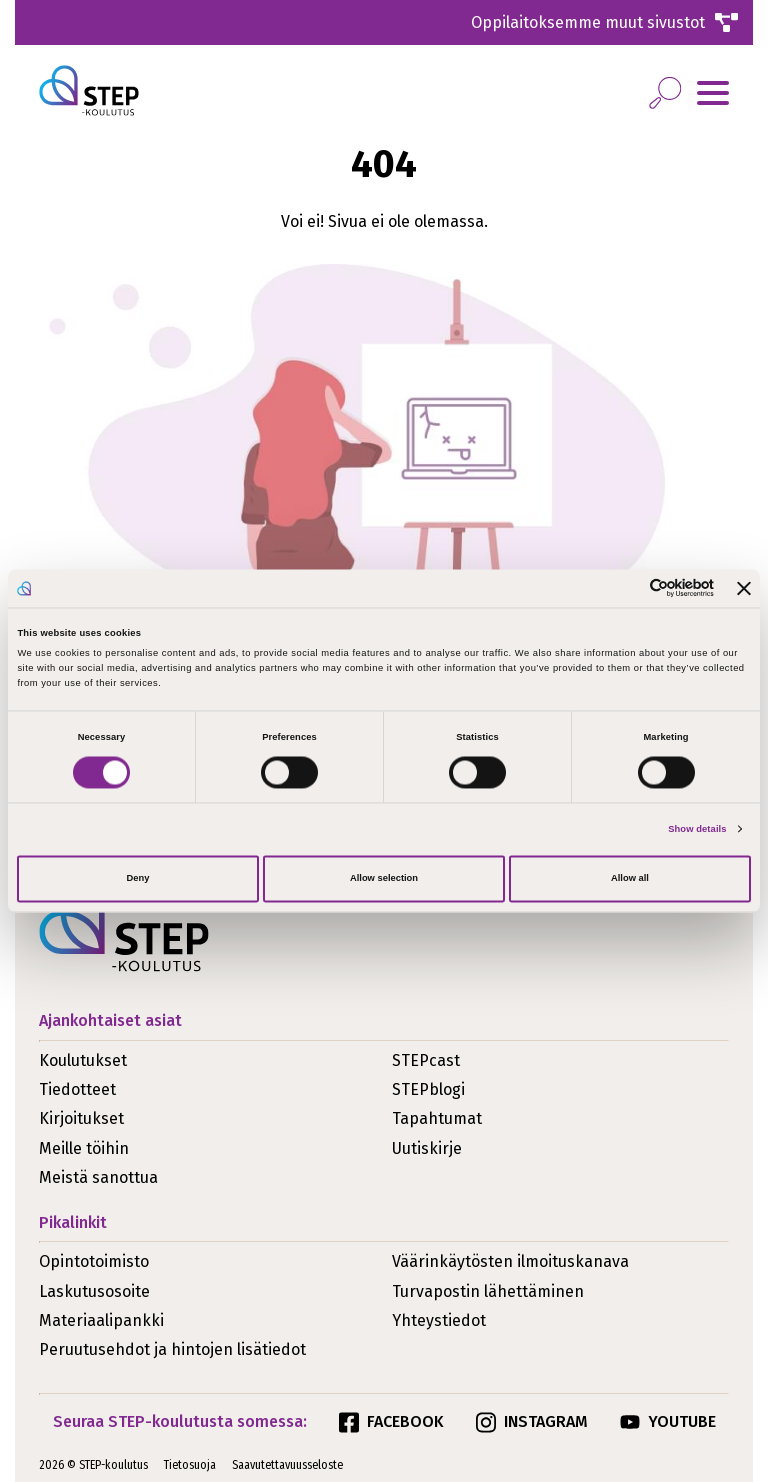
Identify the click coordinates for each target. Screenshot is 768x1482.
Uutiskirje (427, 1148)
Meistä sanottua (98, 1177)
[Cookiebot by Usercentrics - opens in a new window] (626, 588)
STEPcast (426, 1060)
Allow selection (384, 879)
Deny (138, 879)
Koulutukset (83, 1060)
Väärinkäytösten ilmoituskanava (510, 1261)
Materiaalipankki (101, 1320)
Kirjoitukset (81, 1118)
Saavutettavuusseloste (287, 1465)
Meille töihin (84, 1148)
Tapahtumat (437, 1118)
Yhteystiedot (439, 1320)
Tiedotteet (77, 1089)
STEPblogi (428, 1089)
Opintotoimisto (94, 1261)
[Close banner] (744, 588)
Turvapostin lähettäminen (488, 1291)
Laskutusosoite (94, 1291)
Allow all (630, 879)
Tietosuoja (190, 1465)
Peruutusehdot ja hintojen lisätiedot (172, 1349)
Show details (697, 829)
